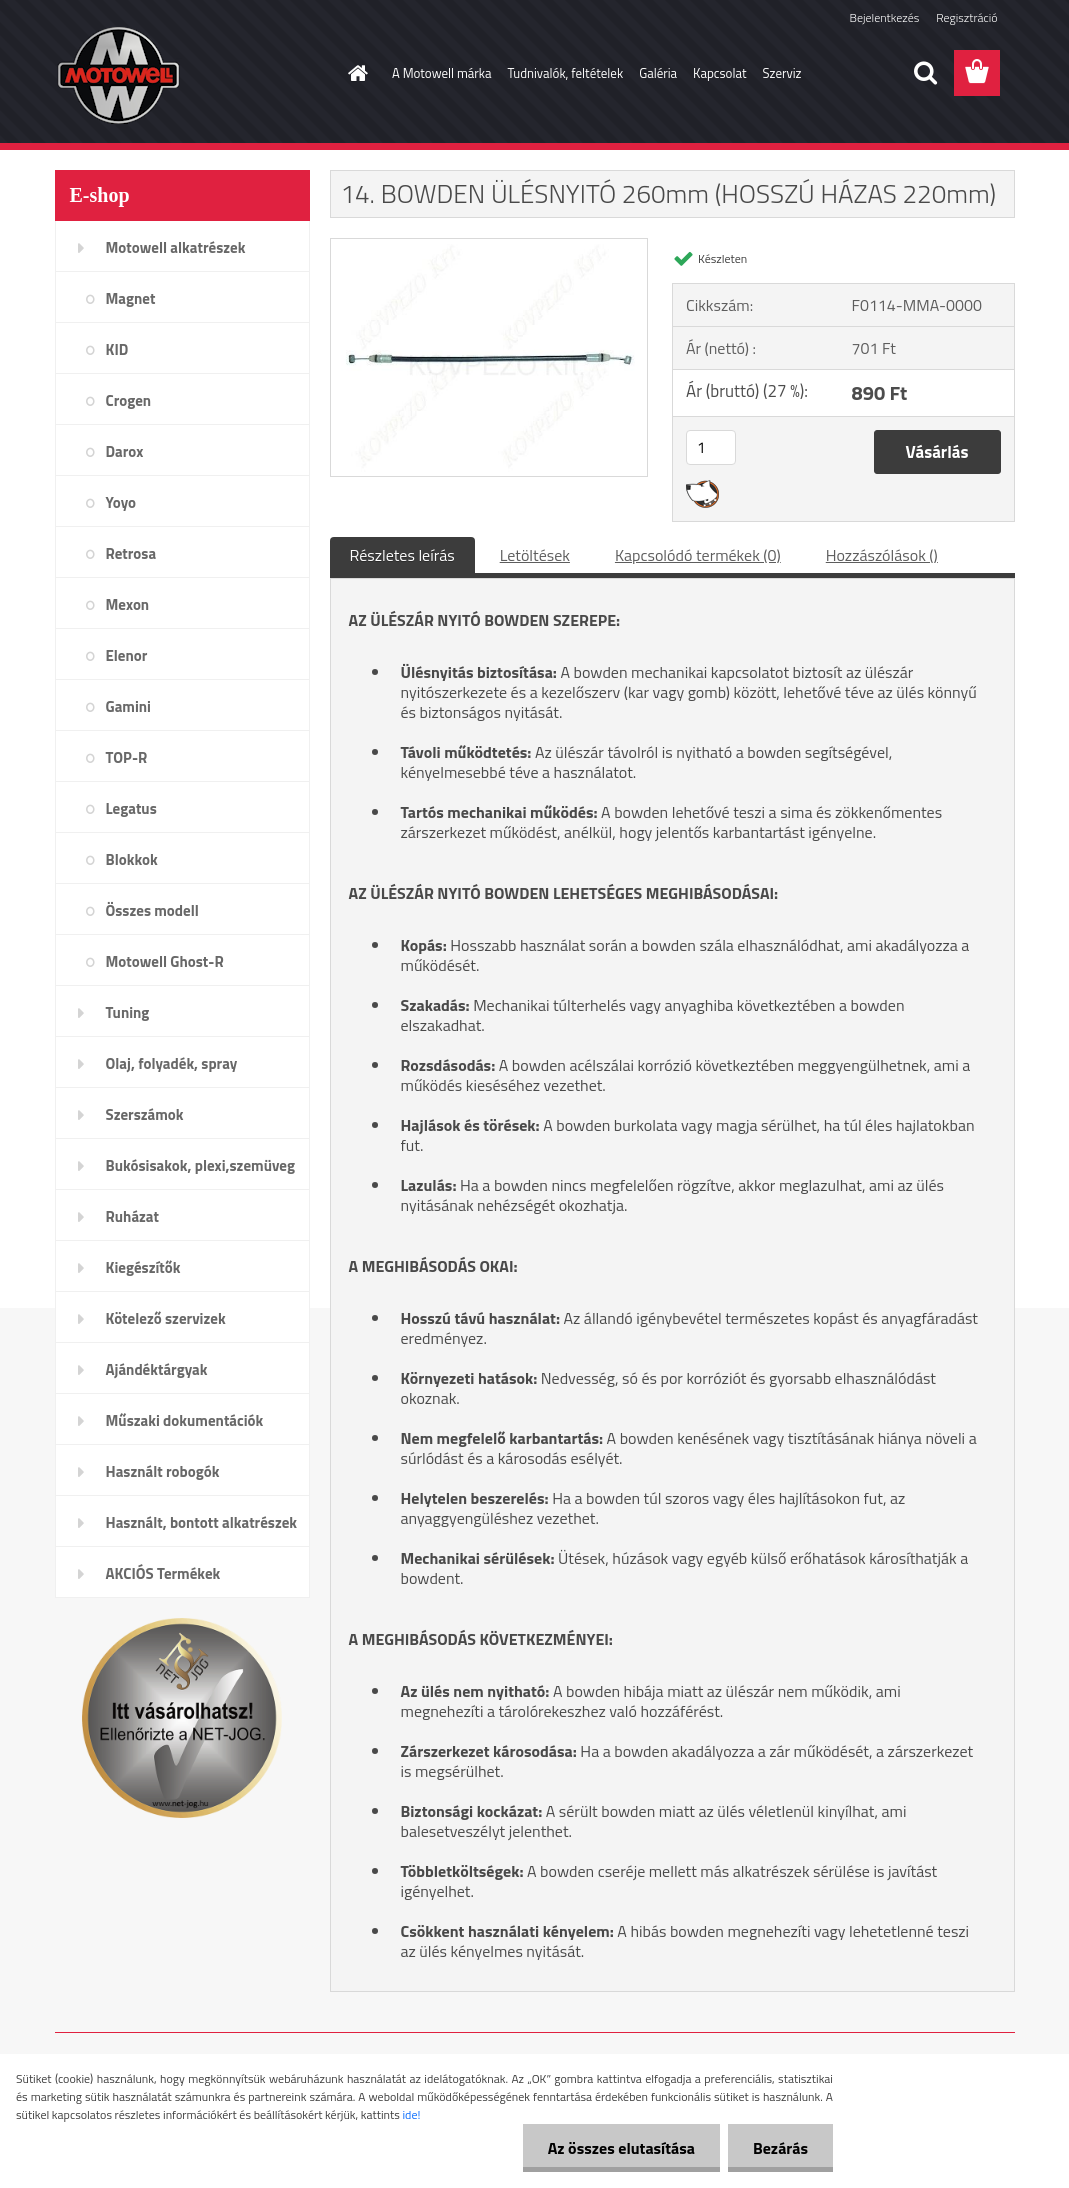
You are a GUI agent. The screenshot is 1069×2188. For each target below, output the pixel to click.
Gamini (128, 706)
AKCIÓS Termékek (163, 1573)
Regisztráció (966, 17)
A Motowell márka (442, 73)
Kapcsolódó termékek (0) (698, 555)
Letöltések (535, 555)
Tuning (128, 1012)
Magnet (131, 298)
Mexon (128, 604)
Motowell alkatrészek (176, 247)
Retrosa (131, 553)
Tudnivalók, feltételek (566, 73)
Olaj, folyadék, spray (172, 1063)
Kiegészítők (143, 1267)
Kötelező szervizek (166, 1318)
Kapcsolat (719, 73)
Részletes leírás (402, 555)
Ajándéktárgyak (157, 1369)
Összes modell (152, 910)
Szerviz (782, 73)
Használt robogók (163, 1471)
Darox (125, 451)
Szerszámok (145, 1114)
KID (117, 349)
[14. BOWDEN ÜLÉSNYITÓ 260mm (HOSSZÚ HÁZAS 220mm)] (489, 247)
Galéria (658, 73)
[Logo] (192, 74)
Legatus (131, 808)
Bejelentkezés (885, 17)
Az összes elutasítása (621, 2148)
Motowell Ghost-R (165, 961)
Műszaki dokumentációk (185, 1420)
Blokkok (132, 859)
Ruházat (133, 1216)
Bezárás (780, 2148)
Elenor (127, 655)
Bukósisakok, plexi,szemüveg (200, 1165)
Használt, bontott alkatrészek (202, 1522)
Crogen (129, 400)
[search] (925, 73)
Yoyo (121, 502)
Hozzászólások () (882, 555)
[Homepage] (354, 73)
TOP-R (127, 757)
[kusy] (711, 447)
